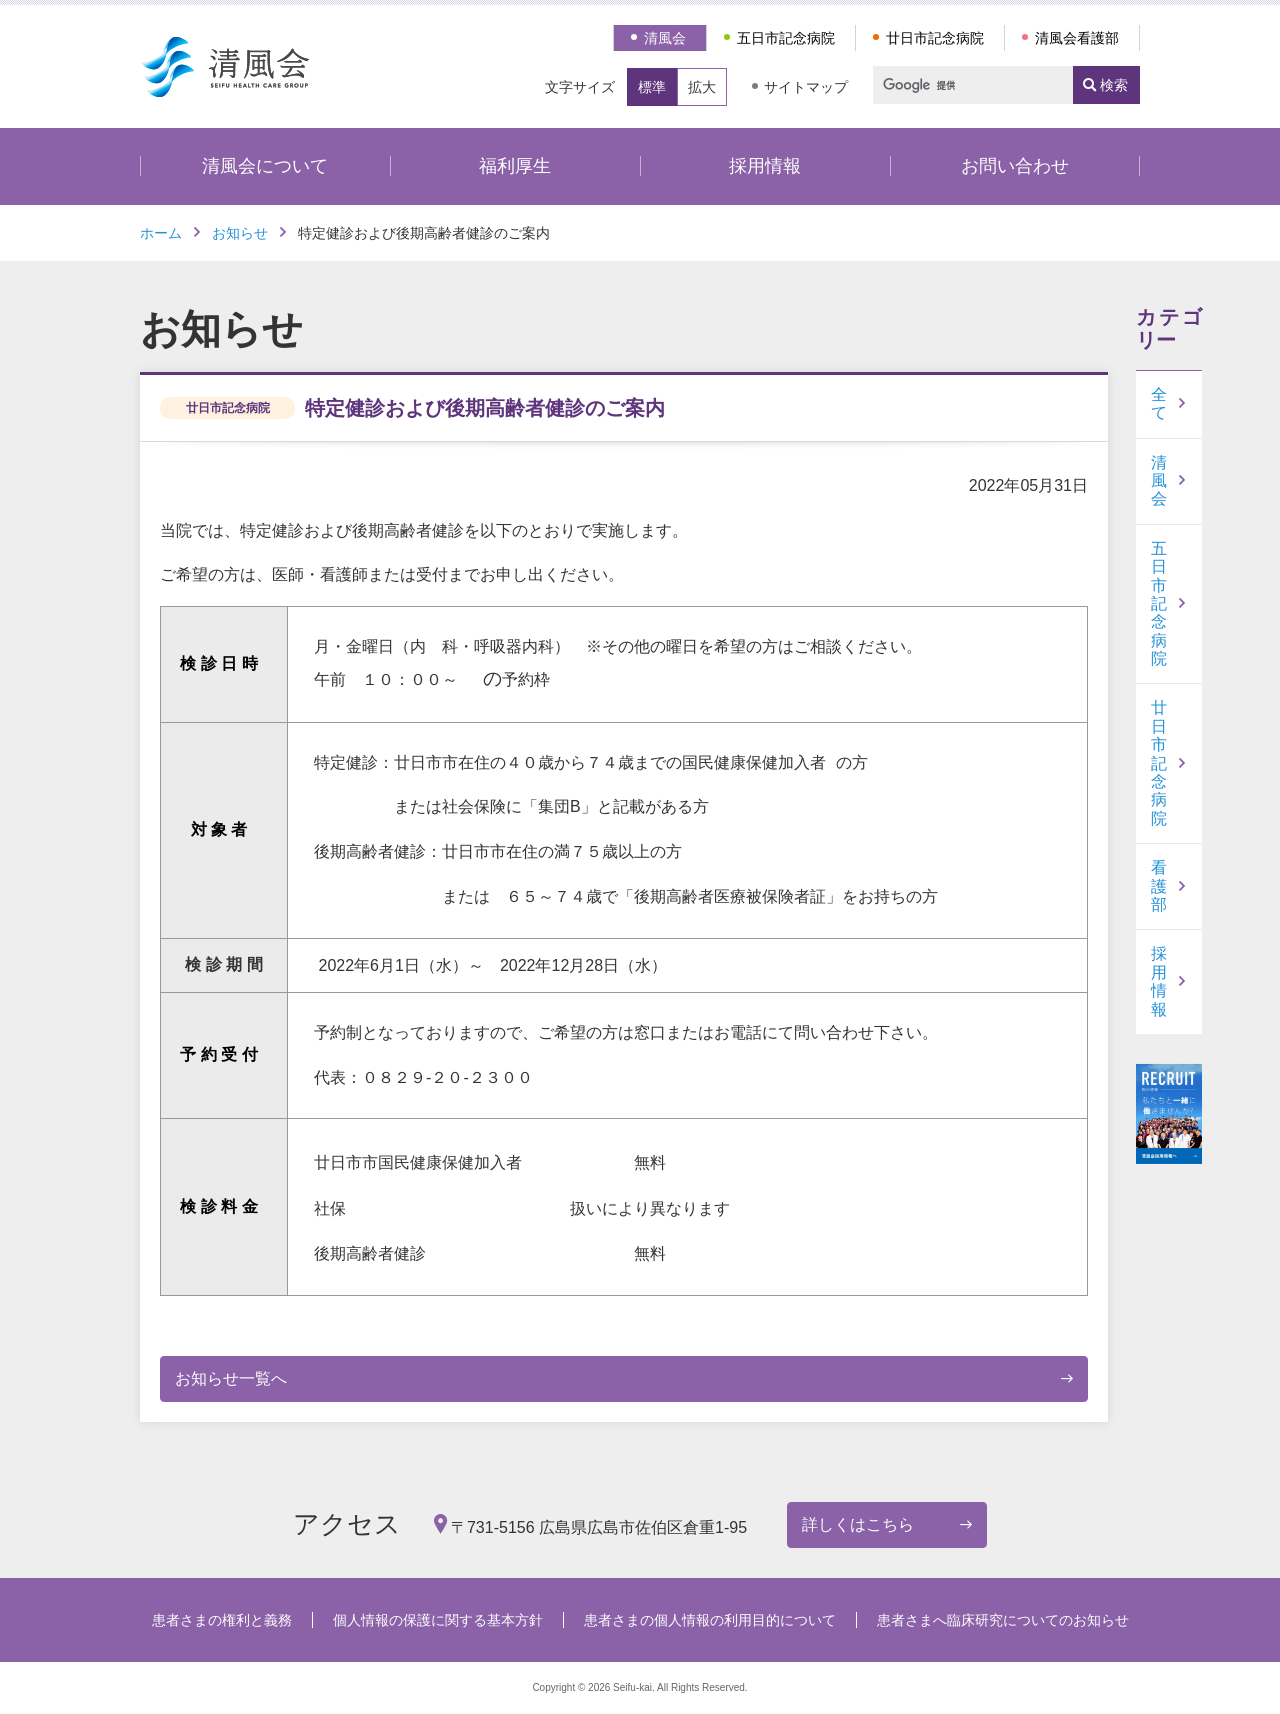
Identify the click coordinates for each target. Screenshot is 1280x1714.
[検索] (964, 85)
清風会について (265, 166)
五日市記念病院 (786, 38)
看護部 (1159, 886)
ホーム (161, 233)
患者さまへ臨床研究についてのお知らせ (1003, 1620)
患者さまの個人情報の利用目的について (710, 1620)
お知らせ (240, 233)
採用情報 (765, 166)
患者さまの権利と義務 (222, 1620)
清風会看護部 (1077, 38)
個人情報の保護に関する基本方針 (438, 1620)
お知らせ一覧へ (231, 1378)
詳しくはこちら (858, 1524)
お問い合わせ (1015, 166)
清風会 (665, 38)
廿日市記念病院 (935, 38)
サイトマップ (806, 87)
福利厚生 (515, 166)
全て (1159, 403)
